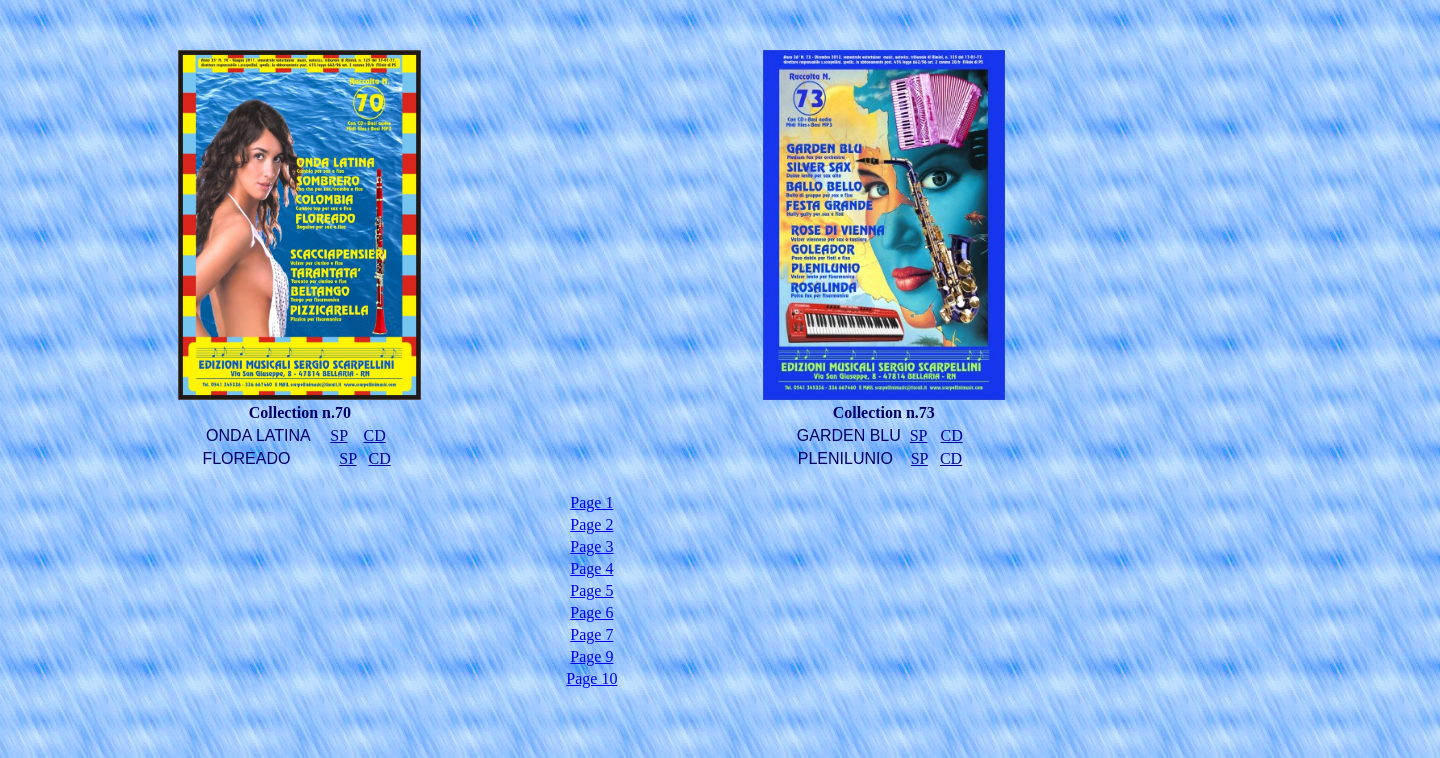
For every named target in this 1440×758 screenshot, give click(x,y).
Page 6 (591, 612)
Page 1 (591, 502)
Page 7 (591, 634)
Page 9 (591, 656)
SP (338, 435)
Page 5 (591, 590)
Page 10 (591, 678)
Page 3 (591, 546)
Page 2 (591, 524)
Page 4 (591, 568)
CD (374, 435)
